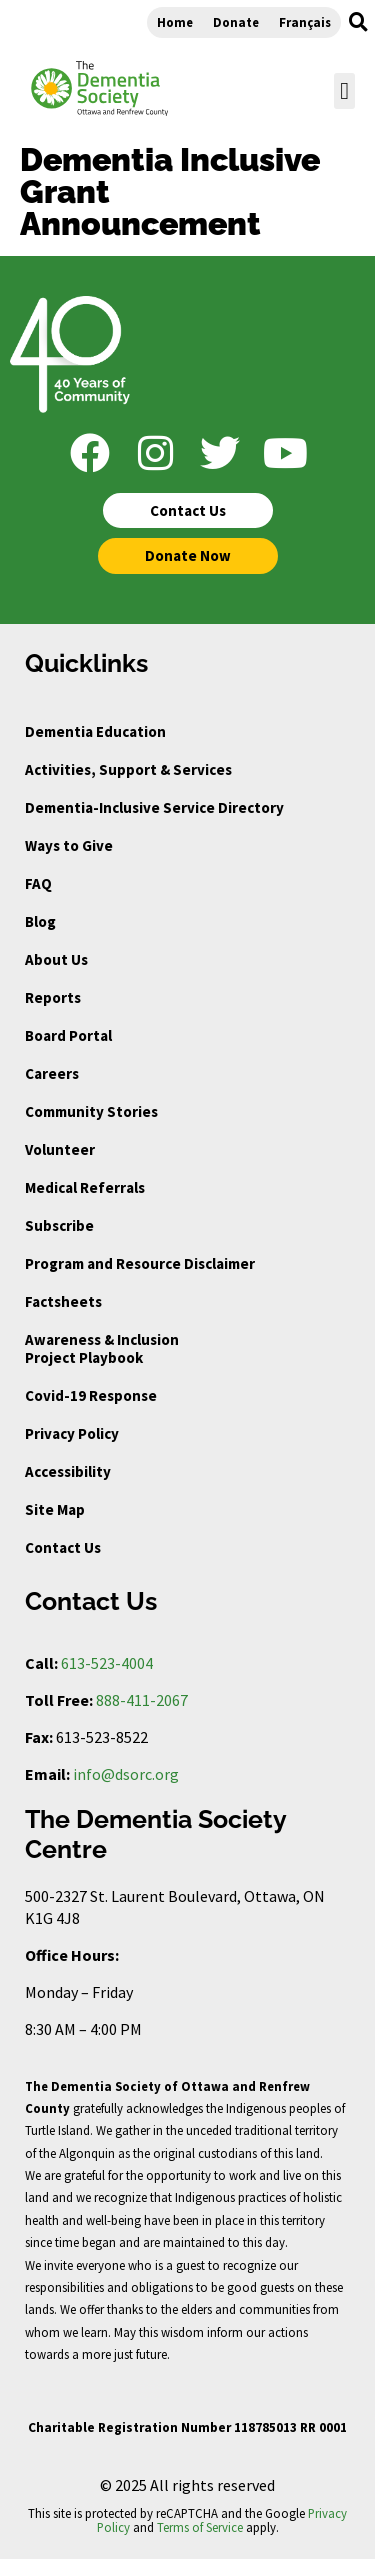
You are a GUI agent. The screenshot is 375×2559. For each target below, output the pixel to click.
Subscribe (59, 1225)
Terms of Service (200, 2527)
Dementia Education (95, 731)
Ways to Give (69, 845)
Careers (52, 1073)
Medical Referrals (85, 1187)
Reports (53, 997)
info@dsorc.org (126, 1774)
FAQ (38, 883)
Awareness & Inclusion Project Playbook (102, 1348)
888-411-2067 (142, 1700)
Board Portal (68, 1035)
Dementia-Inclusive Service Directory (154, 807)
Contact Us (63, 1547)
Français (305, 22)
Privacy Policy (72, 1433)
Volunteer (60, 1149)
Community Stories (91, 1111)
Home (175, 22)
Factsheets (63, 1301)
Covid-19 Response (91, 1395)
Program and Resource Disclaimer (140, 1263)
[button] (358, 22)
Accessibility (68, 1471)
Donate (236, 22)
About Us (56, 959)
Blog (40, 921)
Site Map (55, 1509)
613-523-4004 (107, 1663)
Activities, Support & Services (128, 769)
